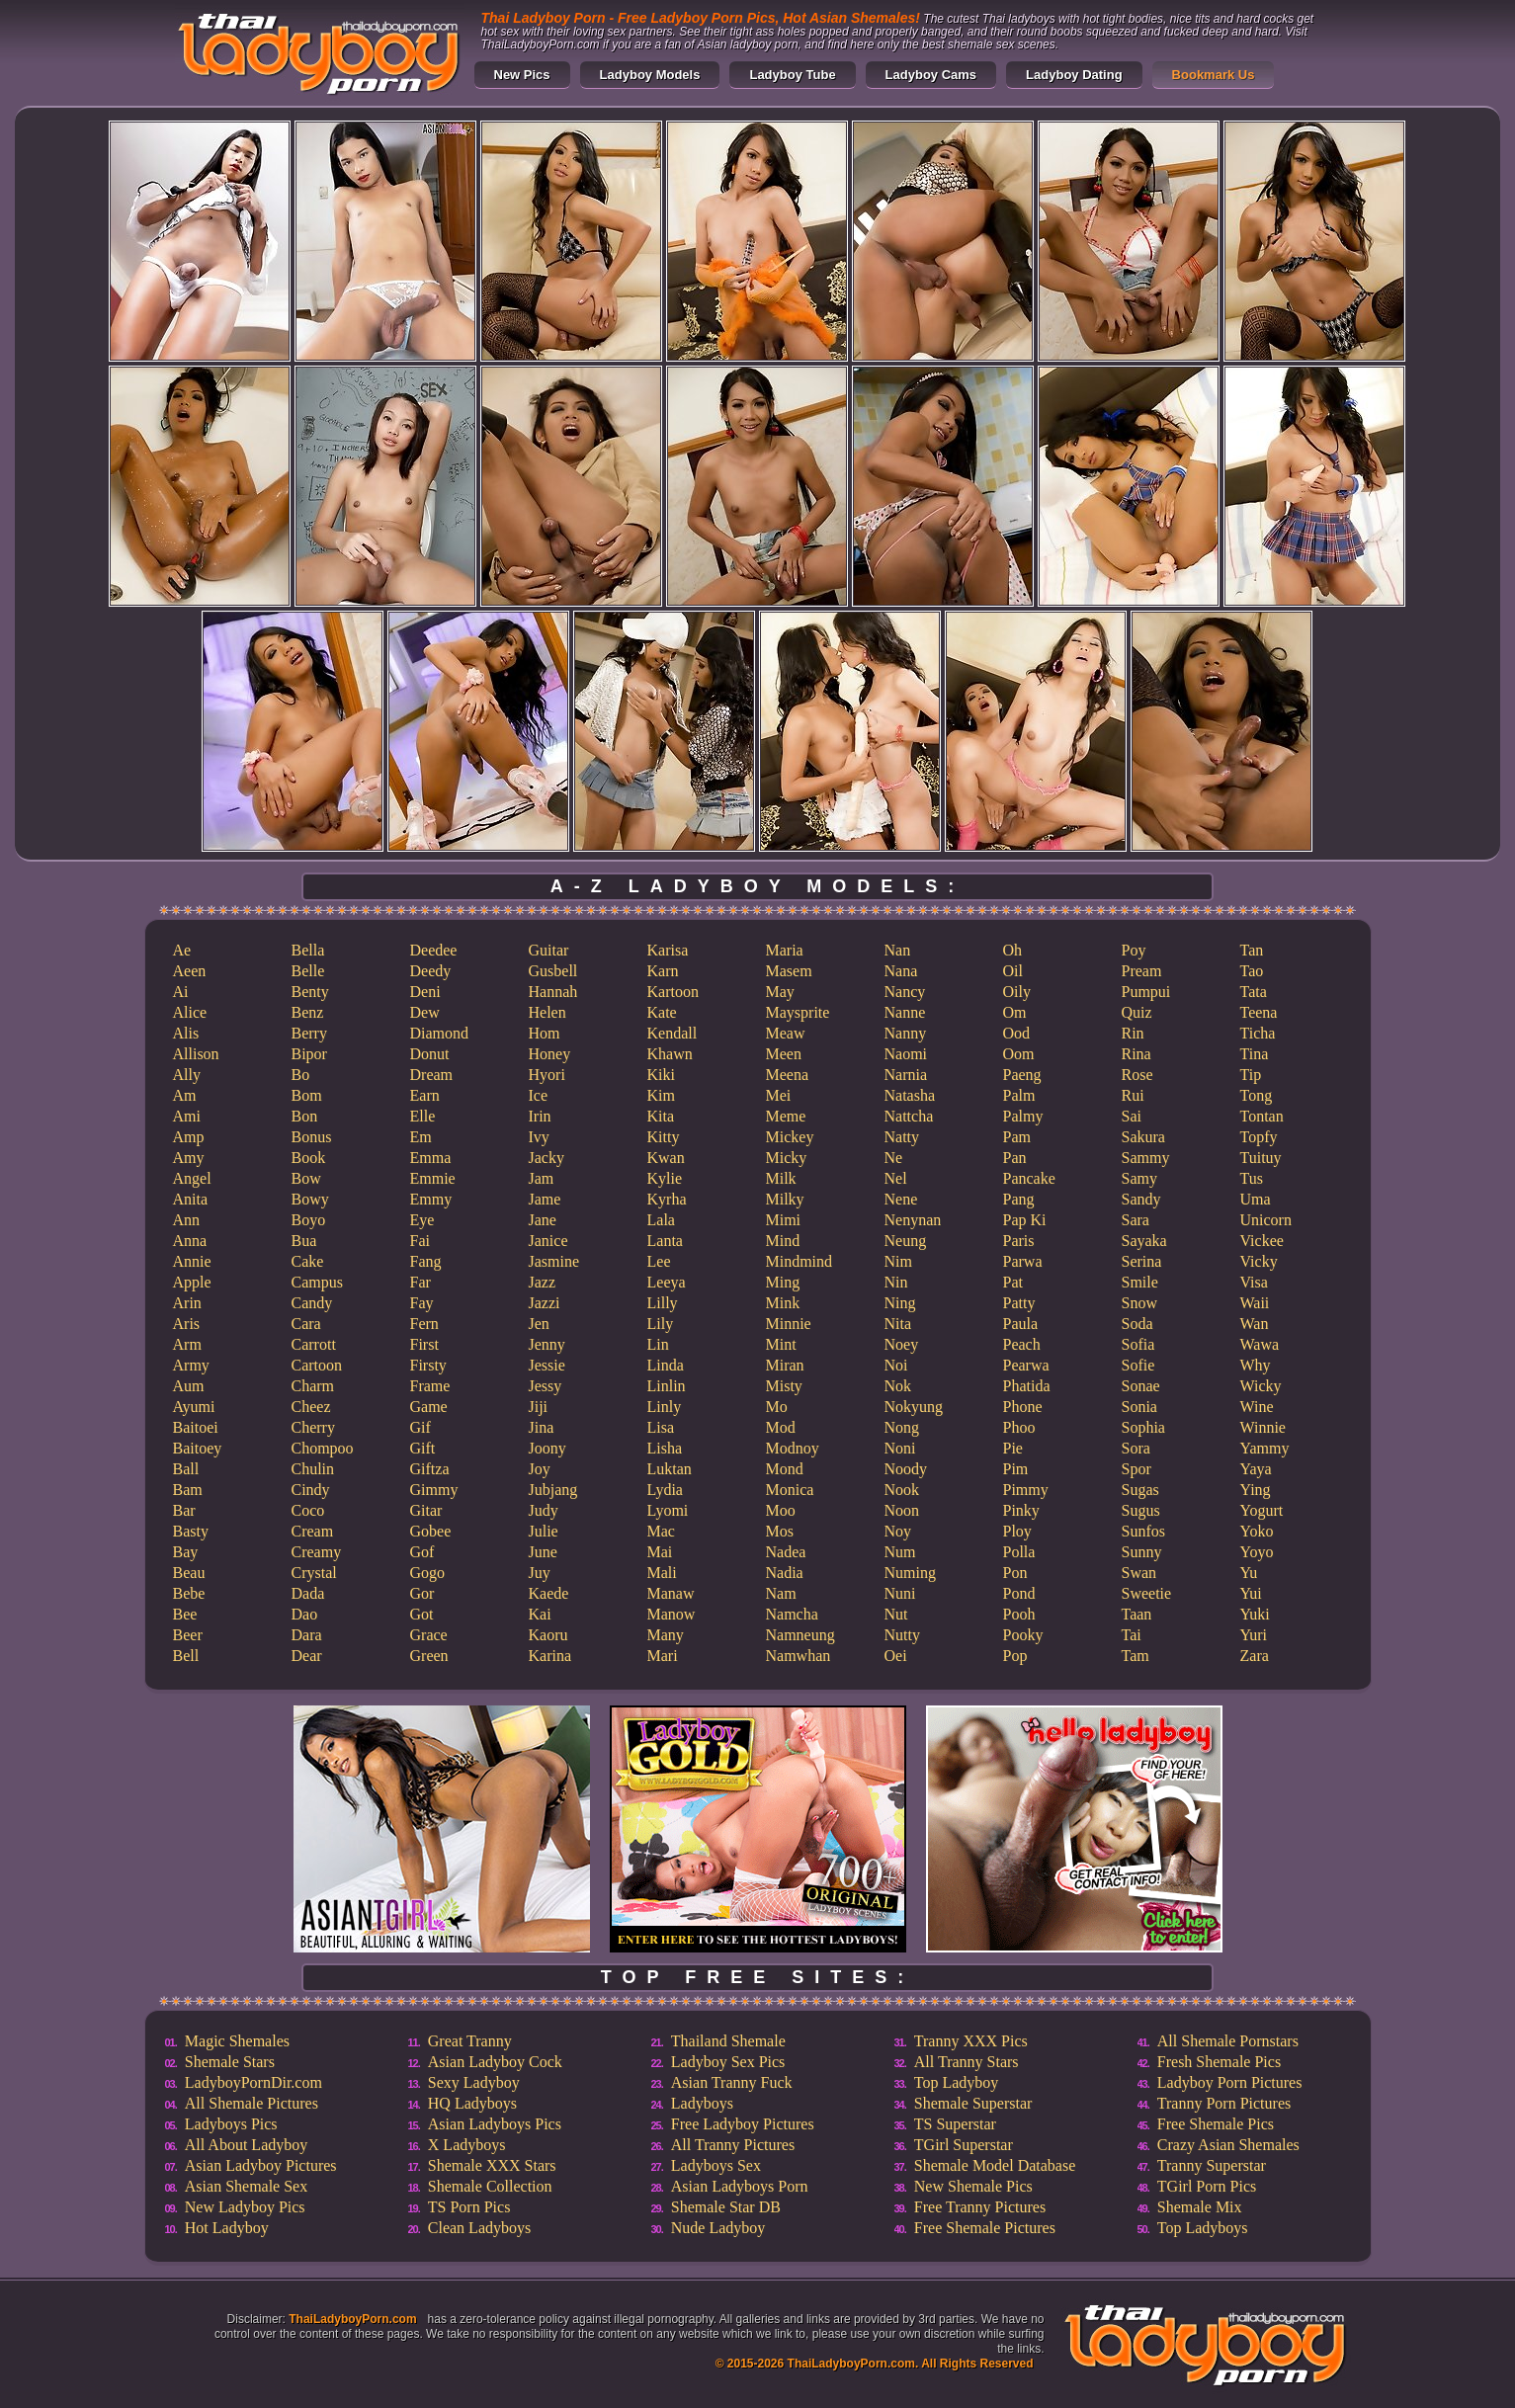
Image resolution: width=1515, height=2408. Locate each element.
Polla (1019, 1551)
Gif (420, 1427)
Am (185, 1095)
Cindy (311, 1489)
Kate (662, 1012)
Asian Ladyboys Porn (739, 2186)
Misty (784, 1385)
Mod (781, 1427)
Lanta (665, 1240)
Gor (422, 1593)
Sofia (1138, 1344)
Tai (1131, 1634)
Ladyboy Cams (930, 74)
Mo (777, 1406)
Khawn (670, 1053)
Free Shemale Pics (1215, 2124)
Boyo (309, 1219)
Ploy (1017, 1531)
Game (429, 1406)
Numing (910, 1572)
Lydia (665, 1489)
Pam (1017, 1136)
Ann (187, 1219)
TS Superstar (955, 2124)
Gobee (431, 1531)
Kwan (666, 1157)
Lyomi (668, 1510)
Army (191, 1365)
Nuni (900, 1593)
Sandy (1141, 1199)
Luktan (669, 1468)
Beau (189, 1572)
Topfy (1259, 1136)
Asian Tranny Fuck (732, 2082)
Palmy (1023, 1116)
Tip (1251, 1074)
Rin (1133, 1033)
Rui (1133, 1095)
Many (665, 1634)
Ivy (539, 1136)
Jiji (538, 1406)
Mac (661, 1531)
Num (900, 1551)
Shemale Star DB (726, 2207)
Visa (1254, 1282)
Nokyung (914, 1406)
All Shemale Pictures (251, 2103)
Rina (1136, 1053)
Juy (539, 1572)
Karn (663, 970)
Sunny (1142, 1551)
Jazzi (544, 1302)
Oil (1013, 970)
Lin (658, 1344)
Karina (550, 1655)
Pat (1013, 1282)
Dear (307, 1655)
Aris (187, 1323)
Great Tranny (470, 2041)
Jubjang (553, 1489)
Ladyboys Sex (716, 2165)
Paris (1019, 1240)
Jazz (542, 1282)
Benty (310, 991)
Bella (308, 950)
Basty (191, 1531)
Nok (898, 1385)
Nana (901, 970)
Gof (422, 1551)
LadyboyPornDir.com (253, 2082)
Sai (1131, 1116)
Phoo (1019, 1427)
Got (422, 1614)
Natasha (910, 1095)
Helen (547, 1012)
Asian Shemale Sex (246, 2186)
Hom (544, 1033)
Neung (905, 1240)
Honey (550, 1053)
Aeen (190, 970)
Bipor (309, 1053)
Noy (898, 1531)
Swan (1139, 1572)
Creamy (317, 1551)
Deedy (431, 970)
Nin (896, 1282)
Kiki (661, 1074)
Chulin (313, 1468)
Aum (189, 1385)
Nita (898, 1323)
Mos (780, 1531)
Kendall (672, 1033)
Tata (1253, 991)
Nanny (905, 1033)
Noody (906, 1468)
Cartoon (317, 1365)
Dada (308, 1593)
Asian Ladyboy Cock (495, 2061)
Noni (900, 1448)
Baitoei (195, 1427)
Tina (1254, 1053)
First (424, 1344)
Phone (1023, 1406)
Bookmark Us (1213, 74)
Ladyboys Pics (231, 2124)
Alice (190, 1012)
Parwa (1023, 1261)
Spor (1136, 1468)
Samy (1139, 1178)
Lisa (661, 1427)
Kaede (549, 1593)
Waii (1255, 1302)
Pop (1015, 1655)
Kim (661, 1095)
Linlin (666, 1385)
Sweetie (1147, 1593)
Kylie (665, 1178)
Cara (306, 1323)
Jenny (547, 1344)
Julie (543, 1531)
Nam (781, 1593)
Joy (539, 1468)
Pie (1013, 1448)
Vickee (1262, 1240)
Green (429, 1655)
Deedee (434, 950)
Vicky (1259, 1261)
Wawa (1260, 1344)
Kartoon (673, 991)
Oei (895, 1655)
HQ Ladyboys (472, 2103)
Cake (308, 1261)
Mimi (783, 1219)
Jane (542, 1219)
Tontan (1262, 1116)
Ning (900, 1302)
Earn (425, 1095)
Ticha (1258, 1033)
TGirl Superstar (963, 2144)
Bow (306, 1178)
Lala (661, 1219)
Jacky (546, 1157)
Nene (901, 1199)
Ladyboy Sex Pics (728, 2061)
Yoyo (1257, 1551)
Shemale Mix (1199, 2207)
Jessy (545, 1385)
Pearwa (1026, 1365)
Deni (425, 991)
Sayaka (1144, 1240)
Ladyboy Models (650, 74)
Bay (186, 1551)
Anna (190, 1240)
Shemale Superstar (973, 2103)
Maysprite (798, 1012)
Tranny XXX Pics (971, 2041)
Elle (423, 1116)
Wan (1254, 1323)
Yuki (1255, 1614)
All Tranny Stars (966, 2061)
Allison (196, 1053)
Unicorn (1266, 1219)
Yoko (1257, 1531)
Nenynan (913, 1219)
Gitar (426, 1510)
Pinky (1021, 1510)
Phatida (1027, 1385)
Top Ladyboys (1202, 2227)
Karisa (668, 950)
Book (309, 1157)
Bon (305, 1116)
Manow (671, 1614)
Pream (1142, 970)
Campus (317, 1282)
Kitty (663, 1136)
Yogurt (1262, 1510)
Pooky (1023, 1634)
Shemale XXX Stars (492, 2165)
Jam (541, 1178)
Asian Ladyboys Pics (494, 2124)
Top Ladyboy (956, 2082)
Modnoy (792, 1448)
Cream (313, 1531)
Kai (540, 1614)
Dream (432, 1074)
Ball (186, 1468)
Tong (1256, 1095)
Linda (665, 1365)
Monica (790, 1489)
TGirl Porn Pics (1206, 2186)
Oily (1017, 991)
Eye (422, 1219)
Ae (182, 950)
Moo (781, 1510)
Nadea (786, 1551)
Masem (789, 970)
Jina (541, 1427)
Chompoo (323, 1448)
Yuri (1254, 1634)
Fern (424, 1323)
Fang (426, 1261)
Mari (662, 1655)
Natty (902, 1136)
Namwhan (798, 1655)
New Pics (522, 74)
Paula (1021, 1323)
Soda (1137, 1323)
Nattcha (909, 1116)
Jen (539, 1323)
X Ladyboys (467, 2144)
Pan (1015, 1157)
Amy (189, 1157)
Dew (425, 1012)
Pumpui (1146, 991)
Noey (901, 1344)
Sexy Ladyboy (474, 2082)
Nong (902, 1427)
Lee (659, 1261)
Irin (540, 1116)
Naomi (906, 1053)
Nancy (905, 991)
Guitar (549, 950)
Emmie (433, 1178)
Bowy (310, 1199)
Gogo (428, 1572)
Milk (781, 1178)
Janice (548, 1240)
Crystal (314, 1572)
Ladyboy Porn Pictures (1230, 2082)
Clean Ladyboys (479, 2227)
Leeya (666, 1282)
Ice (538, 1095)
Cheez (311, 1406)
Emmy (431, 1199)
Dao (305, 1614)
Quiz (1137, 1012)
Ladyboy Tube (792, 74)
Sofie (1138, 1365)
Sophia (1143, 1427)
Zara (1254, 1655)
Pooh (1019, 1614)
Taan (1137, 1614)
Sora (1136, 1448)
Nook (902, 1489)
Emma (431, 1157)
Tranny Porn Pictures (1224, 2103)
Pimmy (1026, 1489)
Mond (784, 1468)
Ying (1255, 1489)
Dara (307, 1634)
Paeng (1022, 1074)
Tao (1252, 970)
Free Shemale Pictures (984, 2227)
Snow (1139, 1302)
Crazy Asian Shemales (1228, 2144)
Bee (185, 1614)
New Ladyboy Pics (245, 2207)
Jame (545, 1199)
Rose (1137, 1074)
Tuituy (1261, 1157)
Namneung (800, 1634)
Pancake (1029, 1178)
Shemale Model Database (995, 2165)
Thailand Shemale (728, 2041)
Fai (420, 1240)
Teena (1259, 1012)
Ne (893, 1157)
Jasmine (554, 1261)
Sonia (1139, 1406)
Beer (188, 1634)
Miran (785, 1365)
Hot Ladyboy (227, 2227)
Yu (1249, 1572)
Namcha (792, 1614)
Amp (189, 1136)
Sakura (1143, 1136)
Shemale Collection (490, 2186)
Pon (1015, 1572)
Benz (308, 1012)
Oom (1019, 1053)
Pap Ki (1025, 1219)
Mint (781, 1344)
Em (421, 1136)
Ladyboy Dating (1074, 74)
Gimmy (434, 1489)
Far (420, 1282)
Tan (1252, 950)
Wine (1257, 1406)
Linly (664, 1406)
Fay (422, 1302)
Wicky (1261, 1385)
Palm (1019, 1095)
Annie (192, 1261)
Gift (423, 1448)
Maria (784, 950)
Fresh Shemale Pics (1219, 2061)
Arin (187, 1302)
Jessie (547, 1365)
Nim (898, 1261)
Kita (661, 1116)
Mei (779, 1095)
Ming (783, 1282)
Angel (192, 1178)
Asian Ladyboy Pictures (261, 2165)
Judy (543, 1510)
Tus (1251, 1178)
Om (1015, 1012)
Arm (187, 1344)
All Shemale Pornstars (1228, 2041)
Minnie (788, 1323)
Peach (1022, 1344)
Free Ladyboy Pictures (742, 2124)
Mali (662, 1572)
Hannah (553, 991)
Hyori (547, 1074)
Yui (1251, 1593)
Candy (312, 1302)
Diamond (439, 1033)
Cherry (313, 1427)
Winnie (1263, 1427)
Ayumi (194, 1406)
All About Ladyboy (246, 2144)
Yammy (1265, 1448)
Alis (186, 1033)
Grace (429, 1634)
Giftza (430, 1468)
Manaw (671, 1593)
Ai (181, 991)
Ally (187, 1074)
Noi (896, 1365)
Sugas (1140, 1489)
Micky (786, 1157)
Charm (313, 1385)
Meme (786, 1116)
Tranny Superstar (1211, 2165)
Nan (897, 950)
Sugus (1141, 1510)
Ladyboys (702, 2103)
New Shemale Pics (973, 2186)
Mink (783, 1302)
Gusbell (553, 970)
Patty (1019, 1302)
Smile (1140, 1282)
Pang (1019, 1199)
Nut (896, 1614)
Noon (902, 1510)
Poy (1134, 950)
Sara (1135, 1219)
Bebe (189, 1593)
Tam (1135, 1655)
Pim (1016, 1468)
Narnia (906, 1074)
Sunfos (1143, 1531)
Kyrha (667, 1199)
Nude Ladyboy (718, 2227)
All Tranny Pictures (733, 2144)
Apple (192, 1282)
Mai (660, 1551)
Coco (308, 1510)
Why (1255, 1365)
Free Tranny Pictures (980, 2207)
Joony (547, 1448)
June (543, 1551)
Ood (1017, 1033)
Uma (1255, 1199)
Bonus (312, 1136)
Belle (308, 970)
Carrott (314, 1344)
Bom (307, 1095)
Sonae (1141, 1385)
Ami (187, 1116)
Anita (191, 1199)
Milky (785, 1199)
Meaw (785, 1033)
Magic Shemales (237, 2041)
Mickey (790, 1136)
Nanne (905, 1012)
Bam (188, 1489)
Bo (301, 1074)
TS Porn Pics (469, 2207)
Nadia (784, 1572)
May (780, 991)
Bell (186, 1655)
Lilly (662, 1302)
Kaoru (548, 1634)
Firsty (428, 1365)
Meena (787, 1074)
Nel (895, 1178)
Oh (1013, 950)
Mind (783, 1240)
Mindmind (799, 1261)
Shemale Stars (230, 2061)
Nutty (902, 1634)
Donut (430, 1053)
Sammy (1146, 1157)
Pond (1019, 1593)
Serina (1142, 1261)
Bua (304, 1240)
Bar (184, 1510)
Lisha (665, 1448)
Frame (430, 1385)
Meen (783, 1053)
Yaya (1256, 1468)
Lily (660, 1323)
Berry (309, 1033)
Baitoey (197, 1448)
